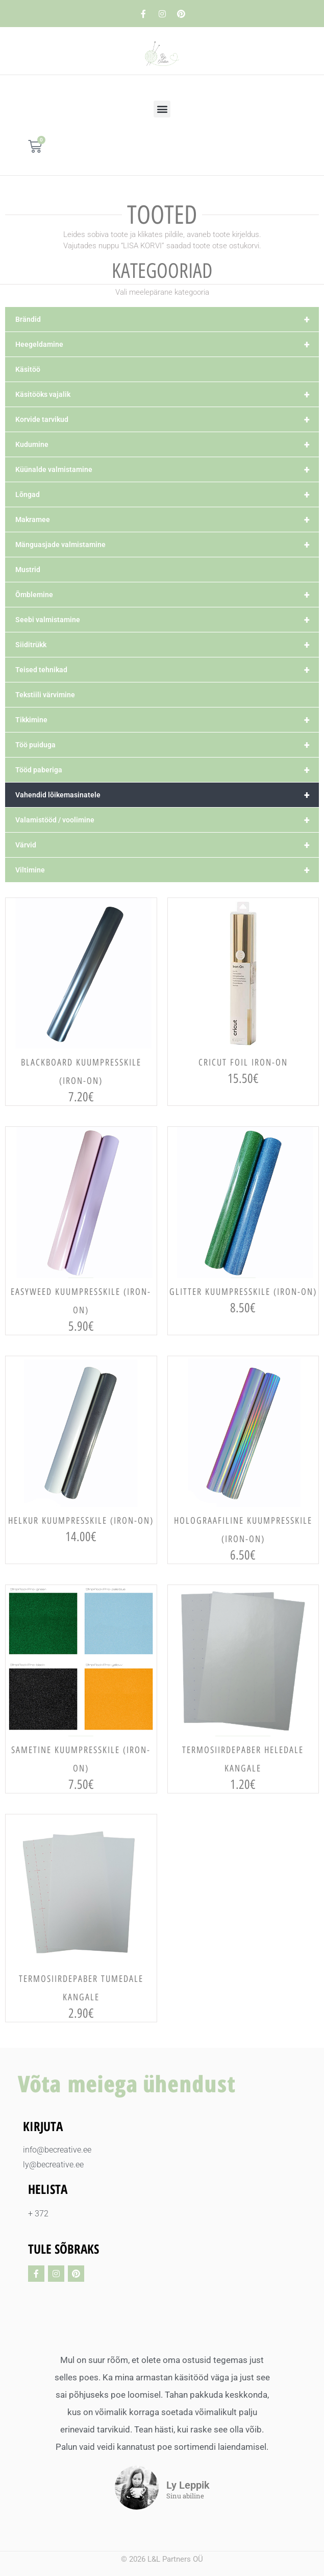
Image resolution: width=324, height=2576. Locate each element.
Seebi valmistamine (167, 619)
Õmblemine (167, 594)
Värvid (167, 845)
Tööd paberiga (167, 770)
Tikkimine (167, 719)
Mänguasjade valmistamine (167, 544)
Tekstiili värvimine (45, 695)
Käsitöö (27, 369)
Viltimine (167, 870)
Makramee (167, 519)
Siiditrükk (167, 644)
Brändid (167, 319)
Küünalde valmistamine (167, 469)
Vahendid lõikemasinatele (167, 795)
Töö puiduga (167, 744)
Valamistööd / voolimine (167, 820)
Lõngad (167, 494)
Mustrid (27, 569)
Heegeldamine (167, 344)
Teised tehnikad (167, 669)
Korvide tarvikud (167, 419)
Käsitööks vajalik (167, 394)
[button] (162, 109)
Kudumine (167, 444)
